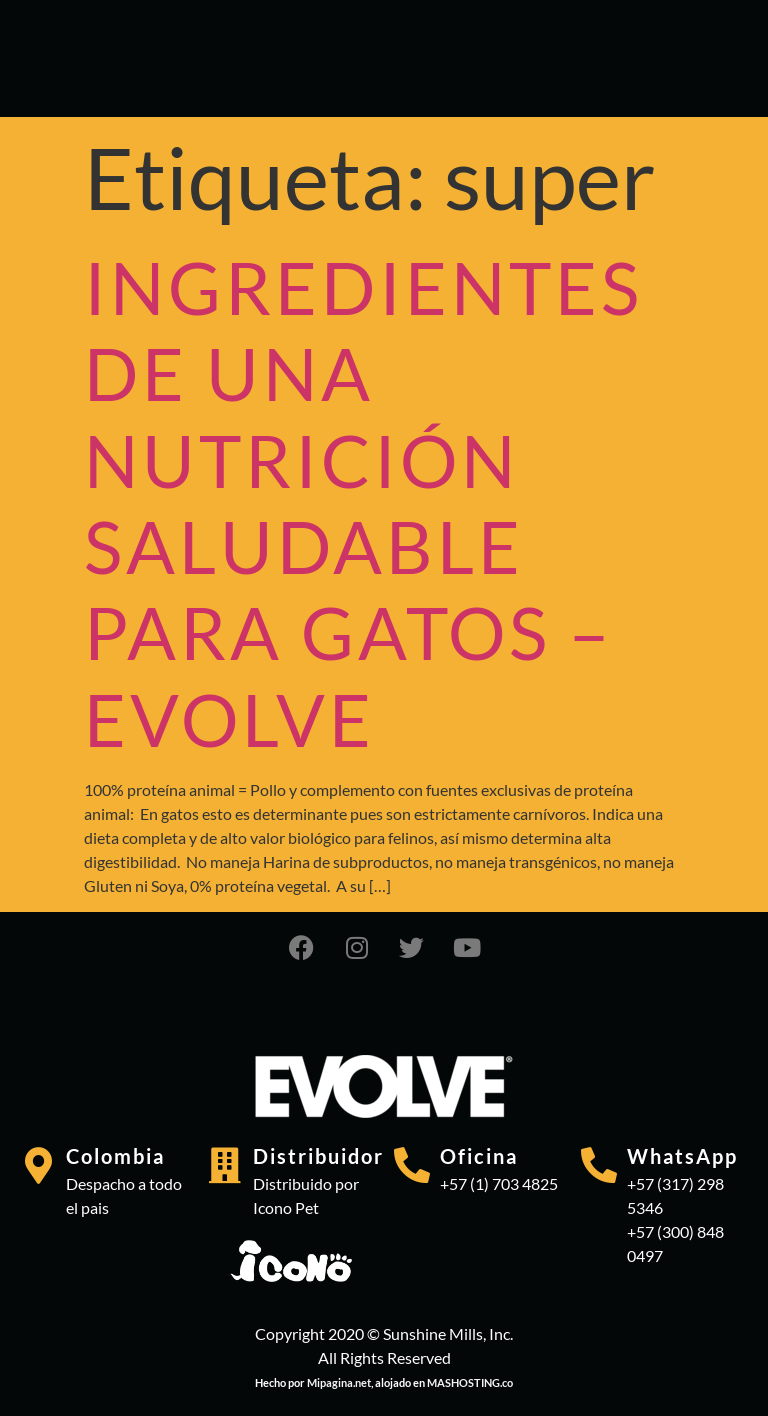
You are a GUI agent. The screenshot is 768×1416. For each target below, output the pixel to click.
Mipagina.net (339, 1382)
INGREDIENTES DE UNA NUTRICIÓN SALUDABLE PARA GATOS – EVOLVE (363, 503)
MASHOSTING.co (470, 1382)
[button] (134, 53)
